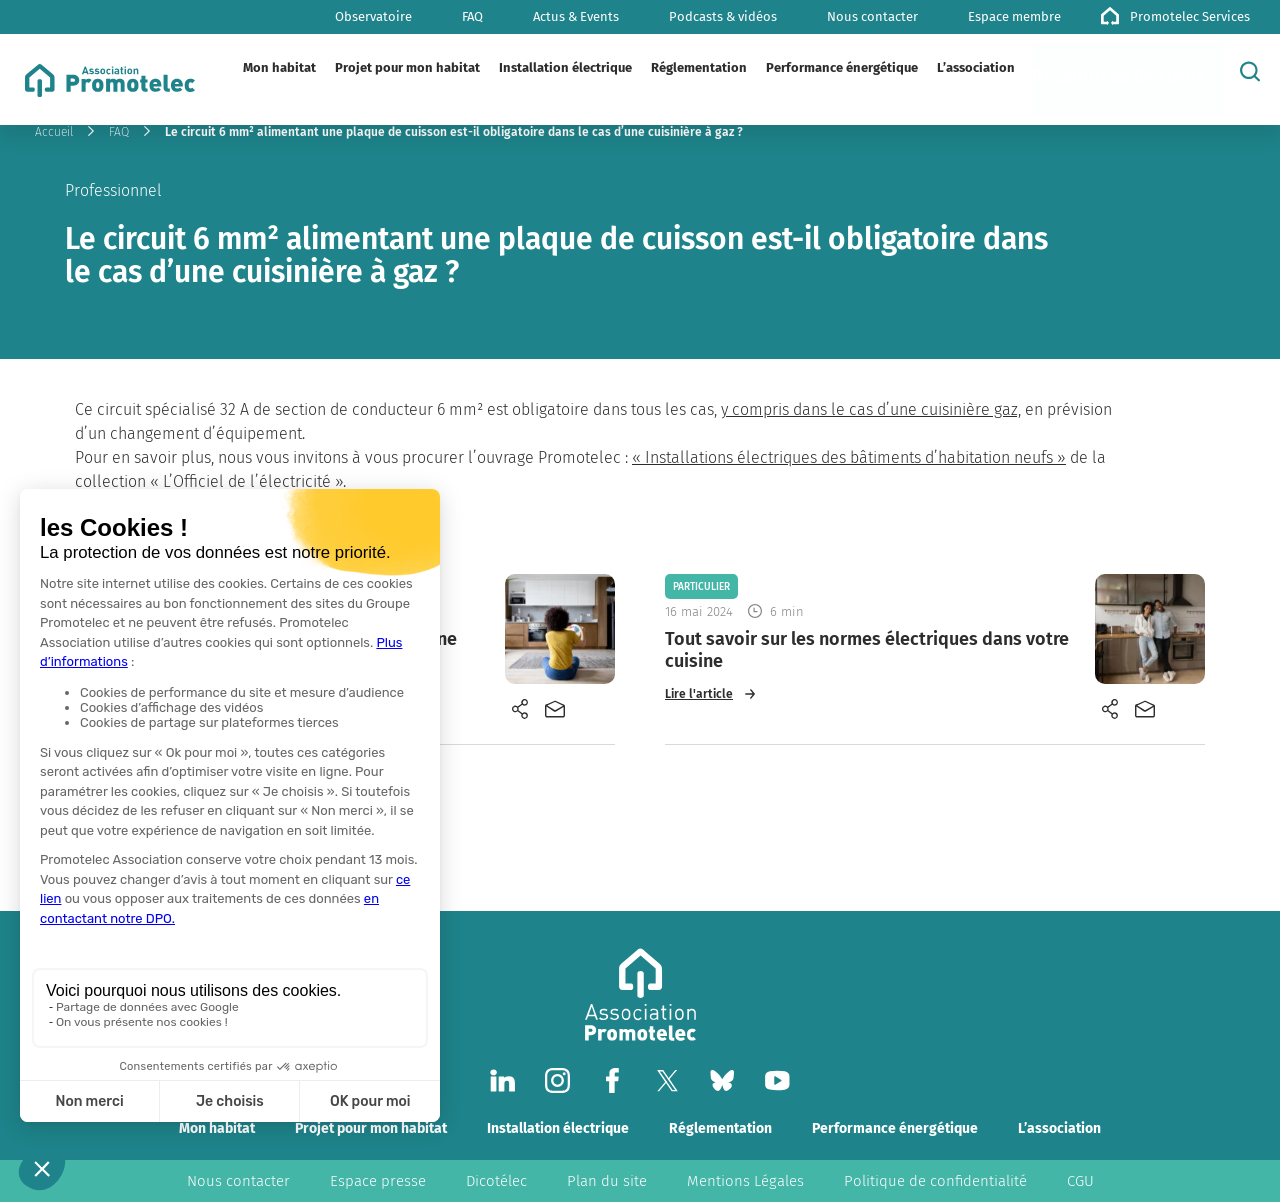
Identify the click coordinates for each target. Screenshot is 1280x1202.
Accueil (54, 132)
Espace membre (1014, 16)
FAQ (472, 16)
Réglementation (720, 1128)
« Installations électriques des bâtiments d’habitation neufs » (849, 457)
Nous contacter (872, 16)
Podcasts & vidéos (723, 16)
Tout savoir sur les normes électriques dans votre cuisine (867, 650)
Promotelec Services (1190, 16)
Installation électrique (558, 1128)
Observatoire (373, 16)
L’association (1059, 1128)
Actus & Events (576, 16)
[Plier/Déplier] (332, 68)
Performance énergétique (895, 1128)
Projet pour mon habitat (371, 1128)
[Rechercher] (1250, 71)
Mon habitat (217, 1128)
